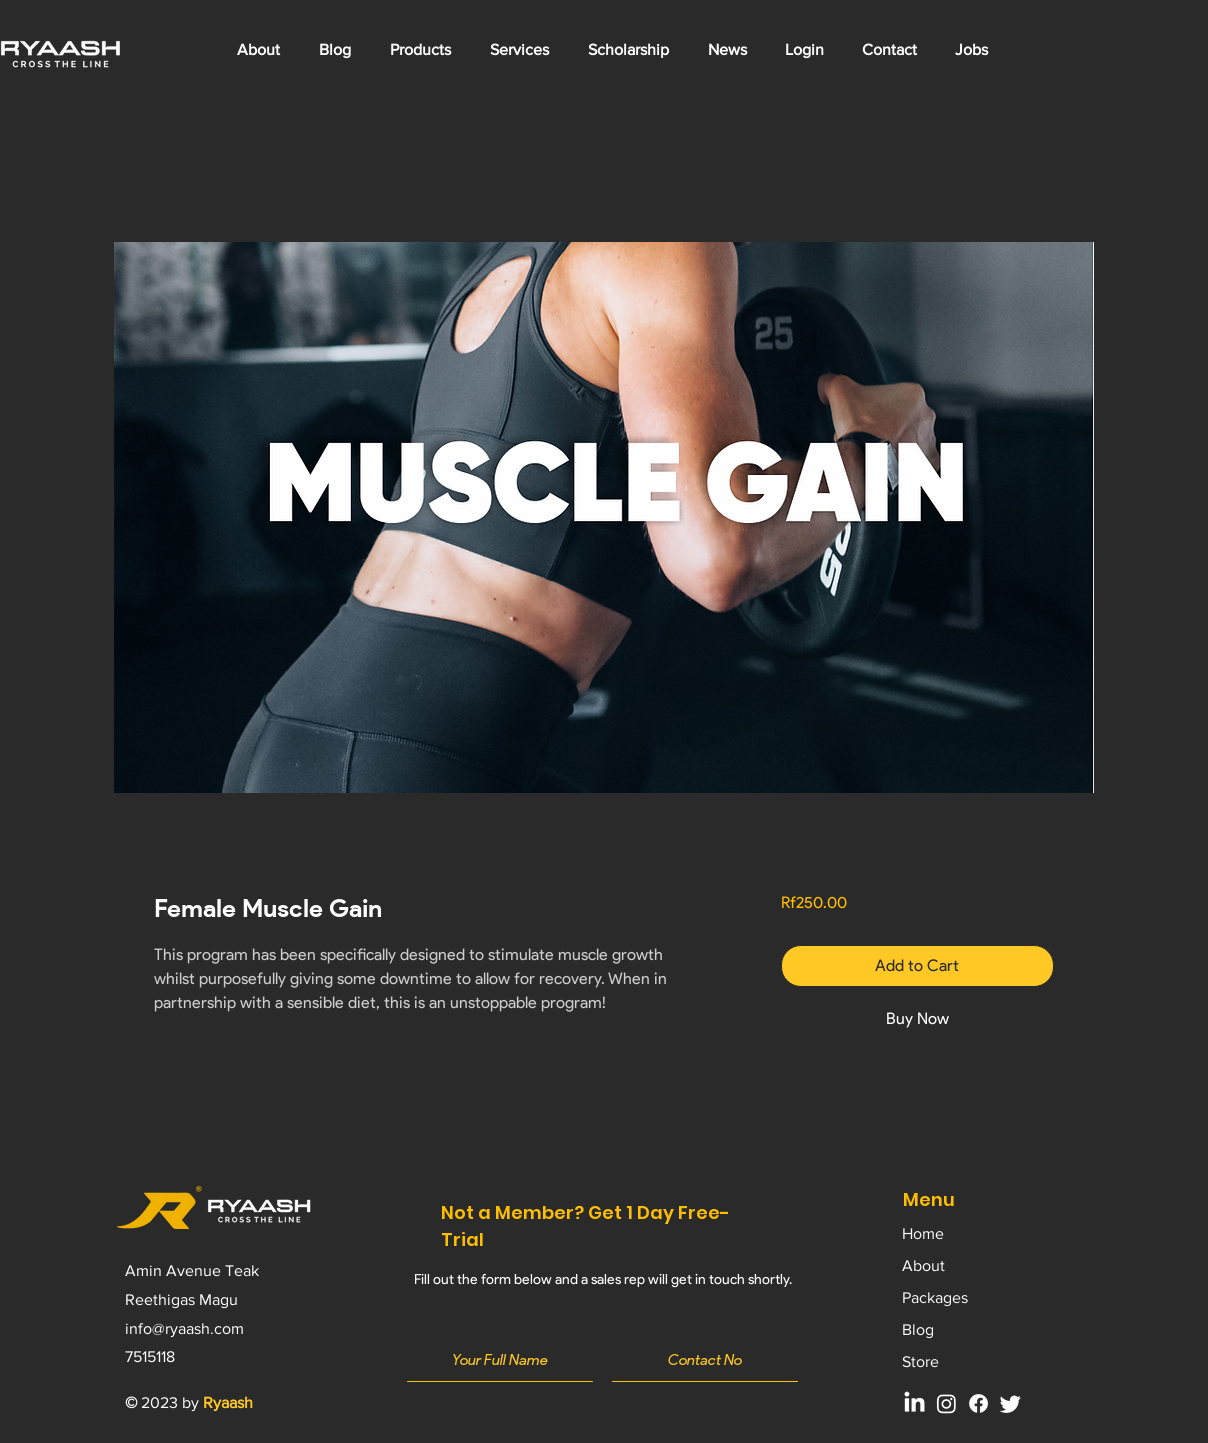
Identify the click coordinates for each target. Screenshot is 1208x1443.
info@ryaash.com (184, 1328)
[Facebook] (978, 1403)
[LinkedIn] (914, 1403)
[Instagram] (946, 1403)
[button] (519, 50)
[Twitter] (1010, 1403)
